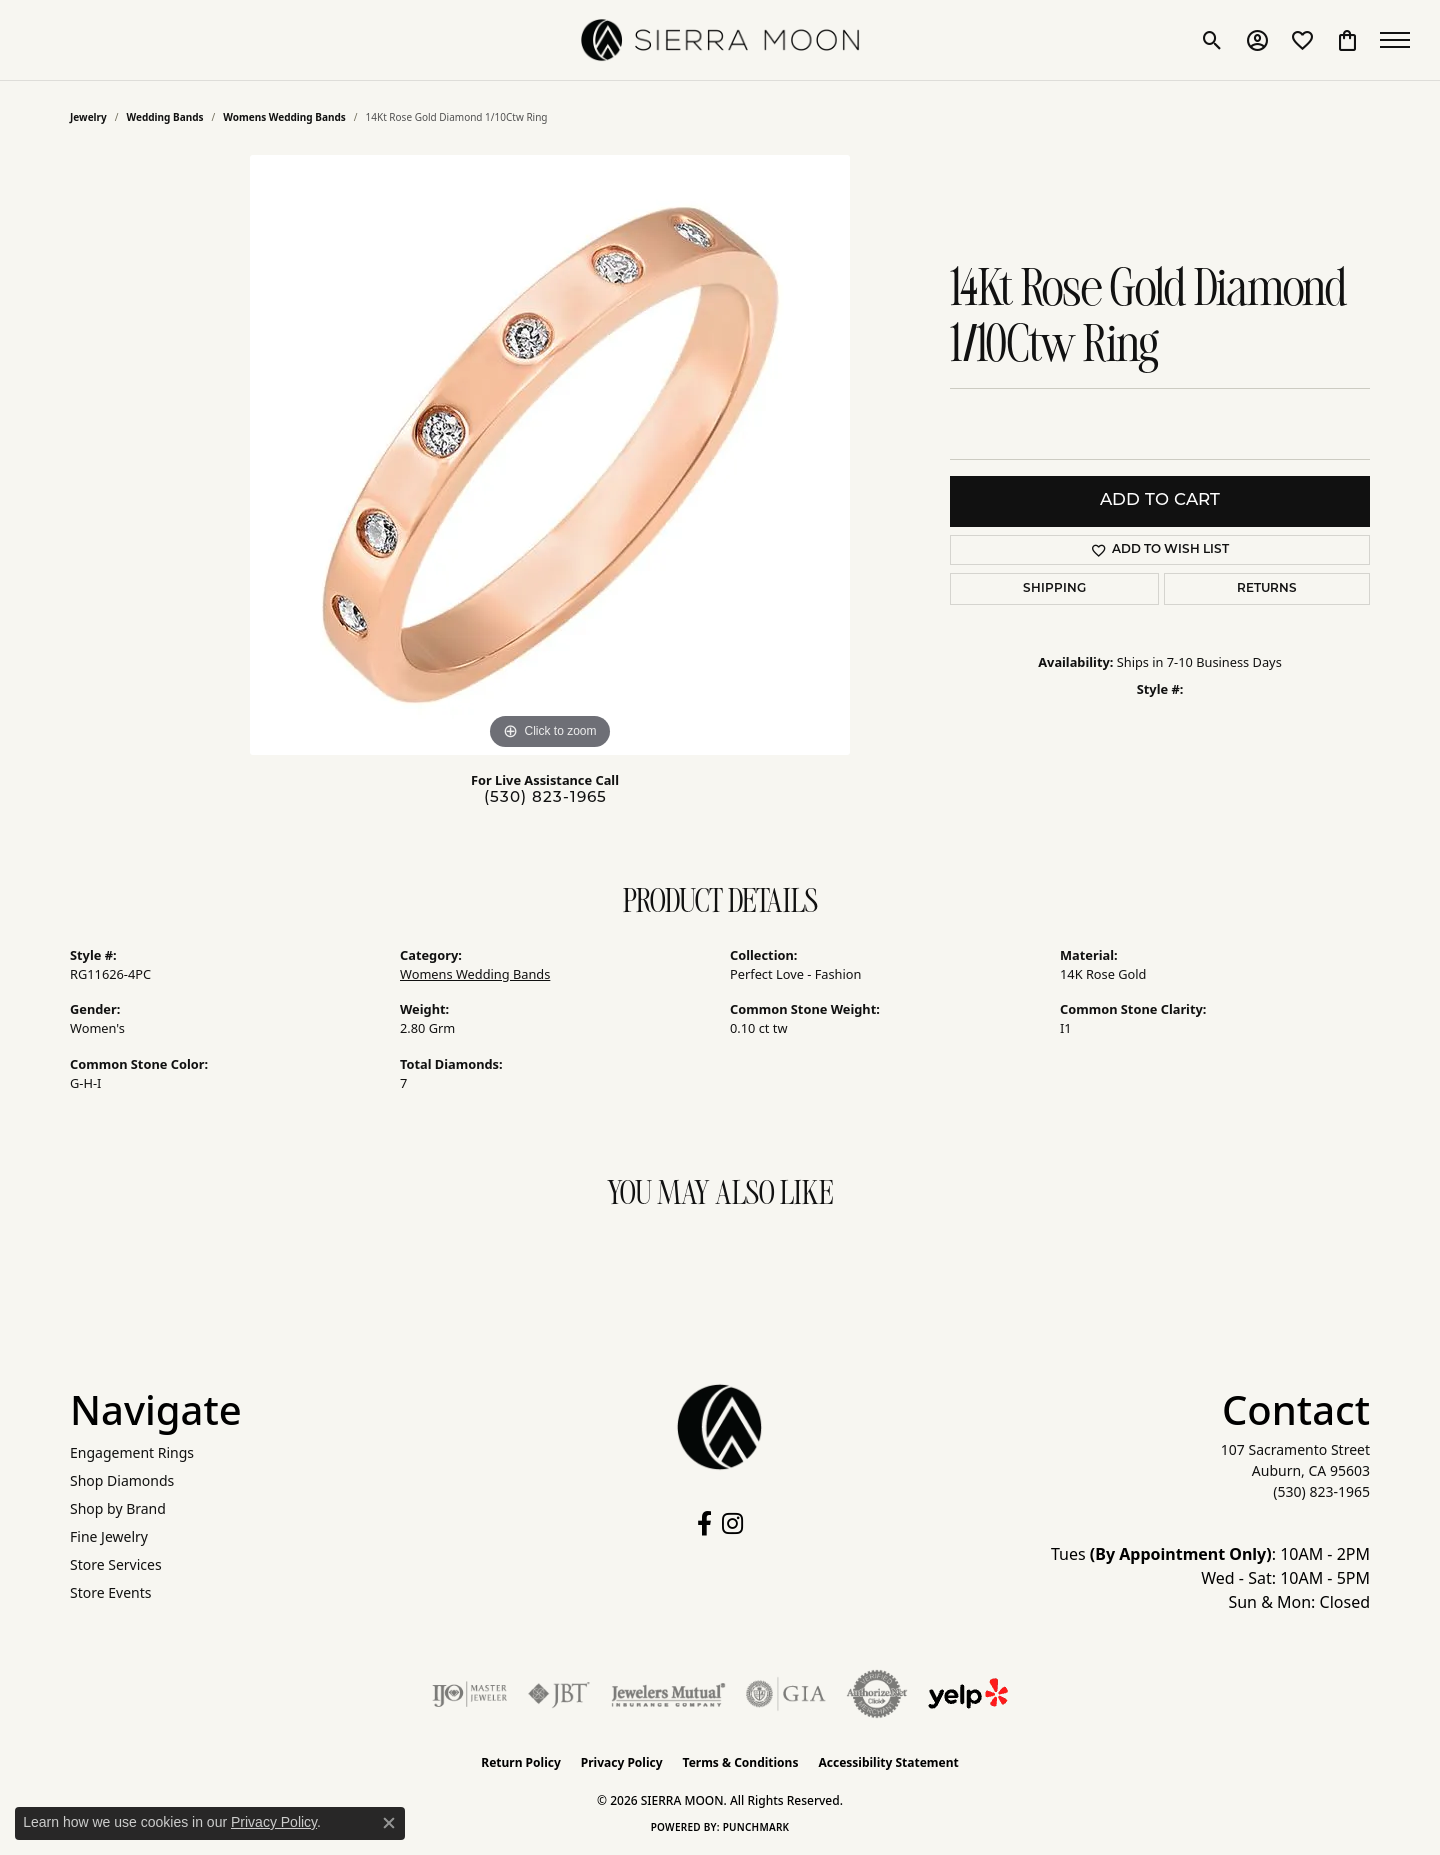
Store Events (110, 1592)
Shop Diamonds (122, 1480)
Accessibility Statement (888, 1762)
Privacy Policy (622, 1762)
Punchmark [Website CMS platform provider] (756, 1827)
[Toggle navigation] (1400, 40)
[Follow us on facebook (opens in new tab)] (704, 1524)
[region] (550, 455)
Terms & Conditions (741, 1762)
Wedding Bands (165, 117)
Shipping (1054, 589)
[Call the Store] (1321, 1491)
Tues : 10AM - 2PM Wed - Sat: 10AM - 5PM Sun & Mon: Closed (1210, 1578)
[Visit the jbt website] (559, 1694)
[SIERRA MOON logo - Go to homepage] (720, 40)
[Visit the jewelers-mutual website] (668, 1694)
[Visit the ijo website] (469, 1694)
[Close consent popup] (389, 1823)
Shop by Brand (118, 1508)
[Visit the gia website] (786, 1694)
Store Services (116, 1564)
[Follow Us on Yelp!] (968, 1694)
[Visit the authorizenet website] (877, 1694)
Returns (1267, 589)
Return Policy (521, 1762)
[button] (1212, 40)
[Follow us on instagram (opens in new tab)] (732, 1524)
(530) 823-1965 (545, 798)
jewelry (88, 117)
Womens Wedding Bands (284, 117)
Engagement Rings (132, 1452)
